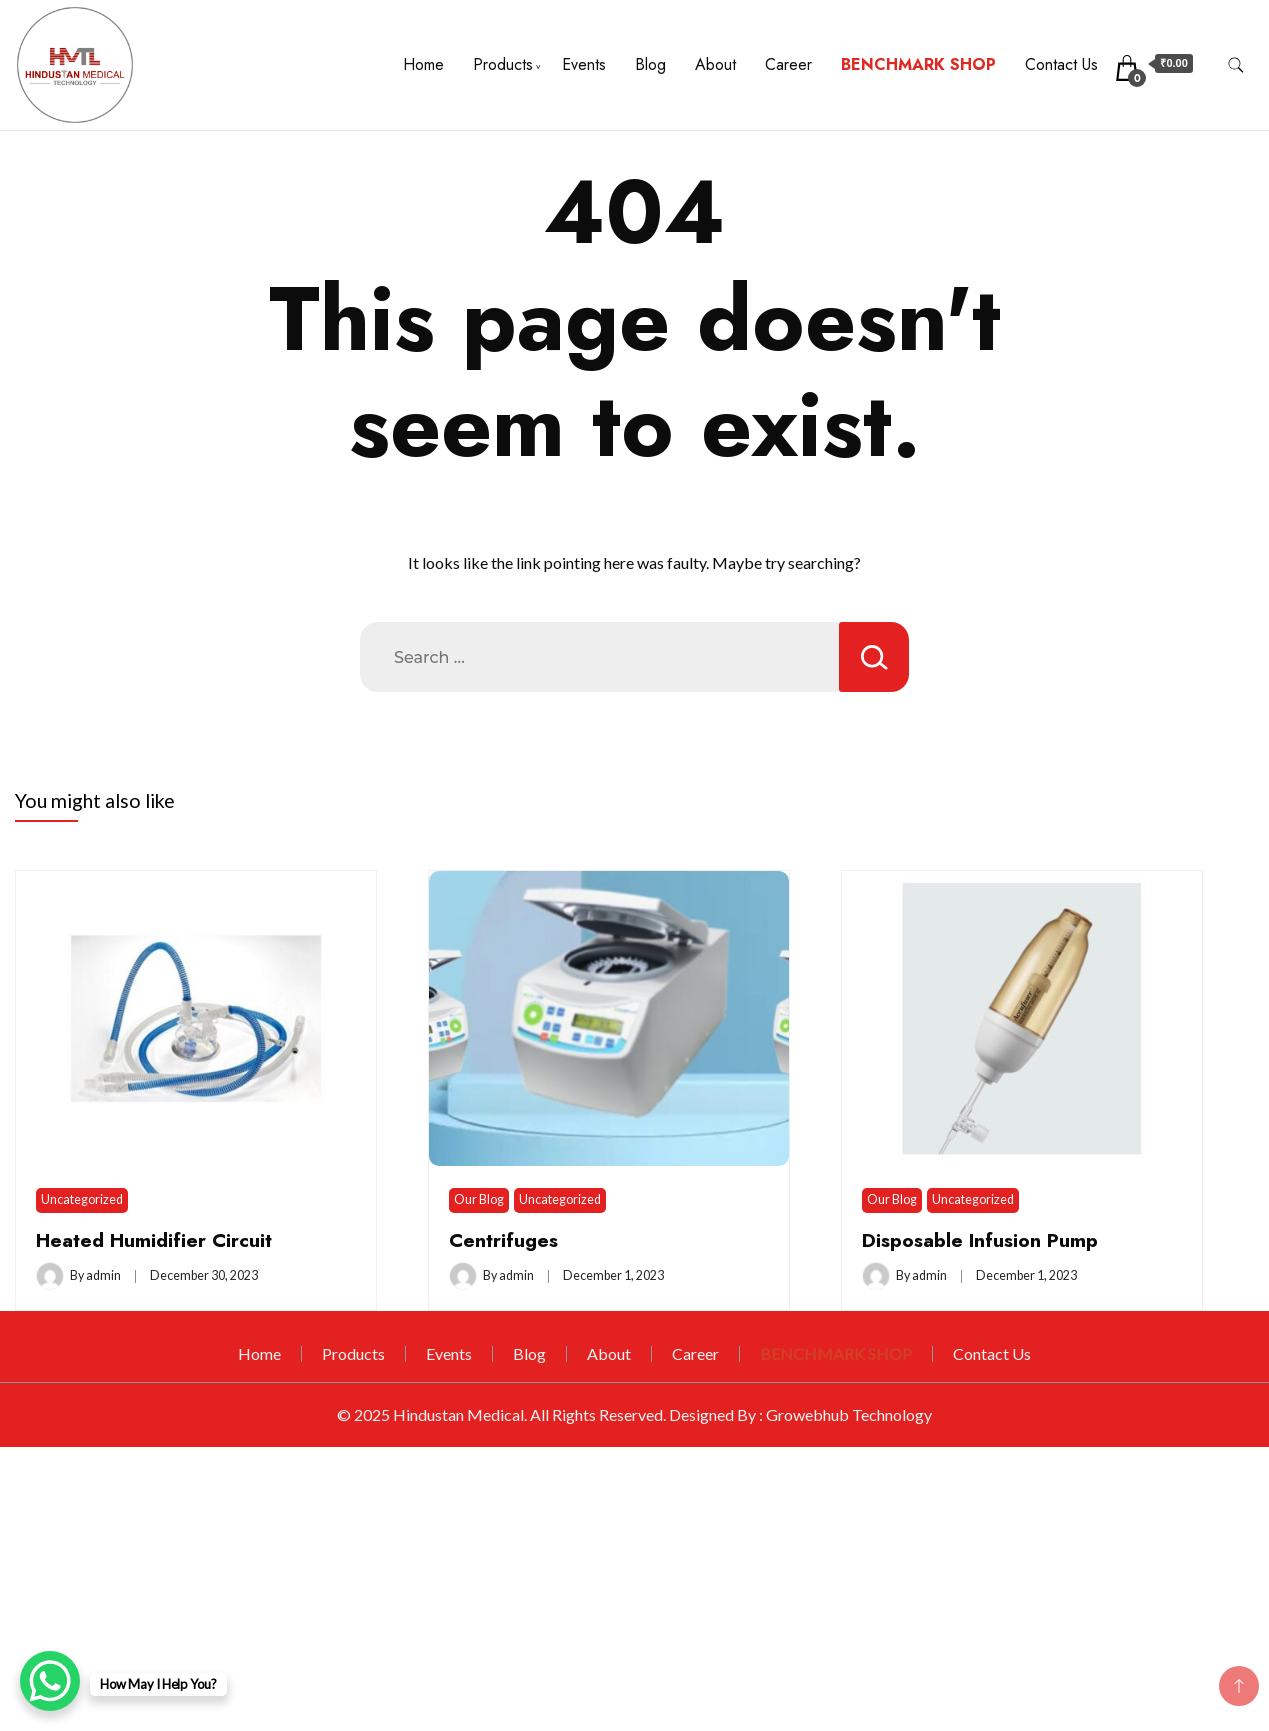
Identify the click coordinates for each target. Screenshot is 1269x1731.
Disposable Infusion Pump (980, 1240)
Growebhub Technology (849, 1414)
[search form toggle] (1236, 65)
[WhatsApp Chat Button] (50, 1681)
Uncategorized (82, 1199)
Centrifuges (503, 1240)
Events (584, 64)
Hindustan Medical (458, 1414)
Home (423, 64)
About (715, 64)
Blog (650, 64)
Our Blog (479, 1199)
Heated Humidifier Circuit (154, 1240)
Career (788, 64)
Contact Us (1061, 64)
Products (503, 64)
